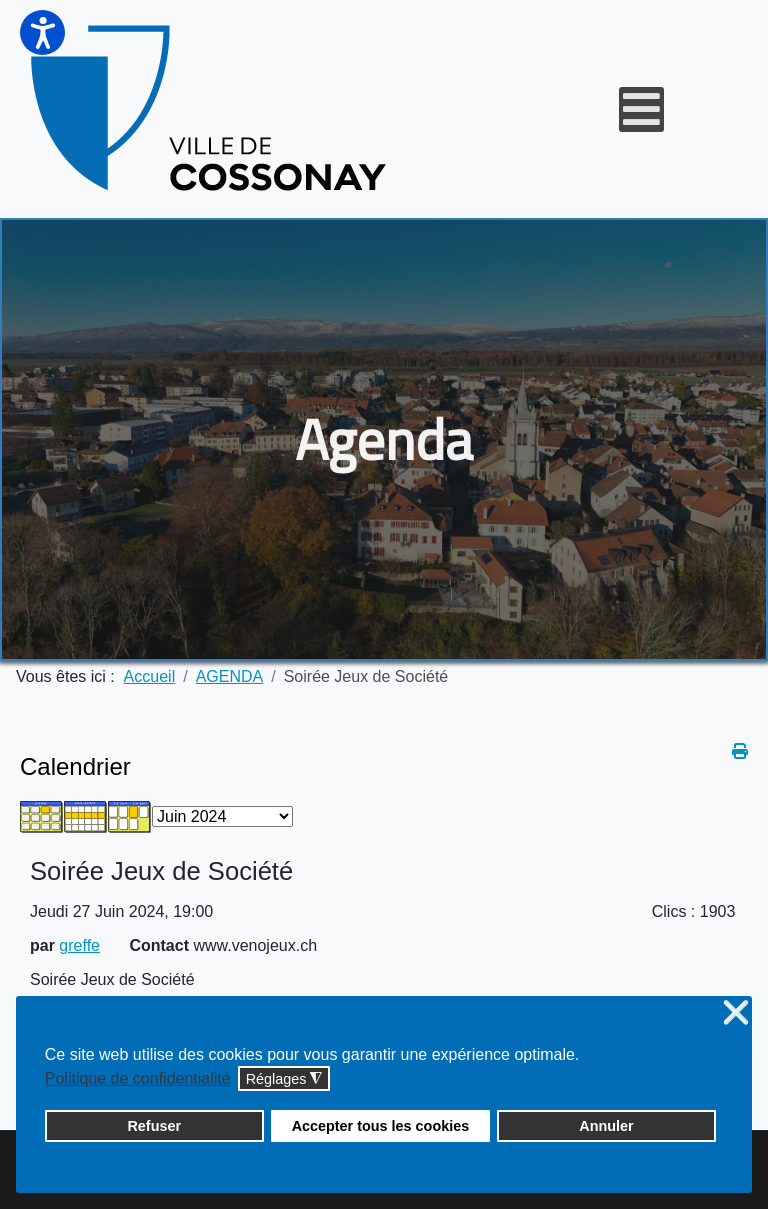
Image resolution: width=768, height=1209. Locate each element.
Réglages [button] (284, 1079)
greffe (79, 945)
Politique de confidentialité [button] (138, 1078)
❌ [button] (736, 1013)
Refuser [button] (154, 1126)
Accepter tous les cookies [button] (381, 1126)
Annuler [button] (606, 1126)
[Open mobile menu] (641, 109)
